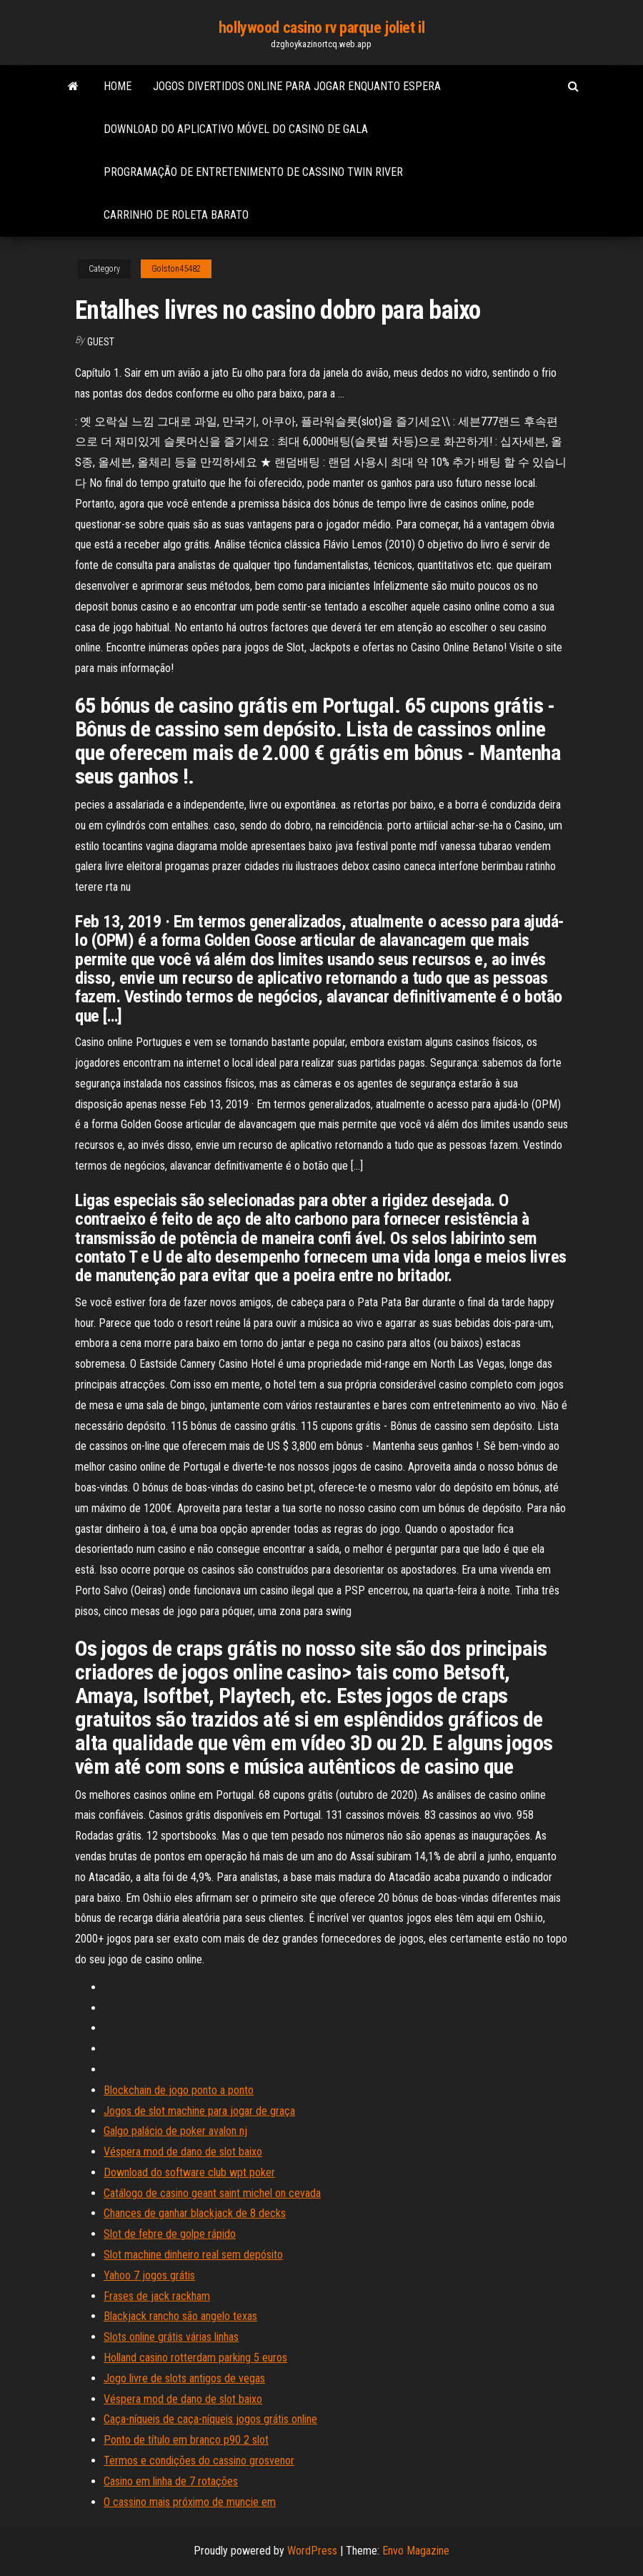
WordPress (312, 2550)
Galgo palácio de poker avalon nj (175, 2131)
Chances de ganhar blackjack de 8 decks (195, 2213)
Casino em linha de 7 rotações (171, 2481)
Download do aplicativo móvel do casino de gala (236, 129)
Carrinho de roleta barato (176, 215)
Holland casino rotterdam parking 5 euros (195, 2357)
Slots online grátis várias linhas (171, 2337)
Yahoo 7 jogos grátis (149, 2275)
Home (117, 86)
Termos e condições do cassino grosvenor (199, 2460)
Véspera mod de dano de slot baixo (183, 2151)
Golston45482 (176, 269)
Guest (100, 341)
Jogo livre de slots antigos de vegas (184, 2378)
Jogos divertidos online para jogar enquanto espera (297, 86)
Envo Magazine (415, 2550)
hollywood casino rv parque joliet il (321, 27)
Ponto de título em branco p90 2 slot (186, 2440)
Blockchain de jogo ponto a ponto (179, 2090)
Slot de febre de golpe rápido (170, 2234)
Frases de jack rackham (157, 2296)
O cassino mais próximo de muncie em (190, 2502)
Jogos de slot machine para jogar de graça (199, 2111)
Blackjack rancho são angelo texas (180, 2316)
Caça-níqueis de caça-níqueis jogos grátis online (210, 2419)
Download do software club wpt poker (189, 2172)
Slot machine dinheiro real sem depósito (193, 2254)
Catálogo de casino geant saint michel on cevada (212, 2193)
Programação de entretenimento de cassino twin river (253, 172)
